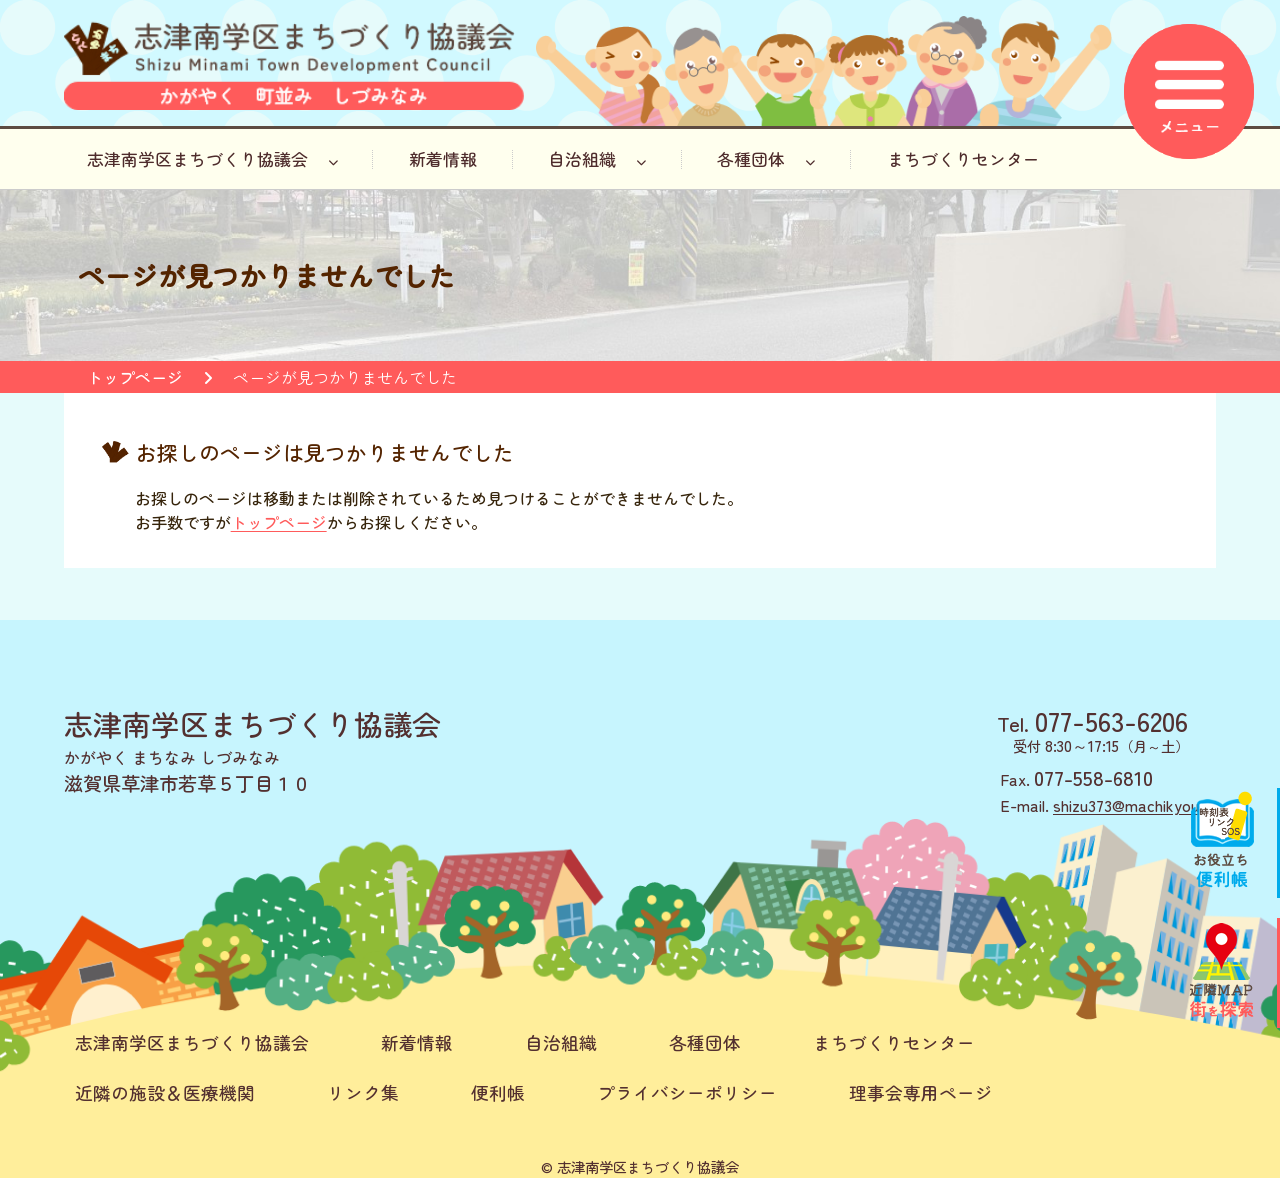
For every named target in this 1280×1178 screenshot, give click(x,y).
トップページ (135, 377)
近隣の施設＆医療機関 (165, 1092)
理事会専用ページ (921, 1092)
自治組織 (597, 159)
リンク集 (363, 1092)
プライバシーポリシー (687, 1092)
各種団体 (766, 159)
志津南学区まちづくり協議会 (212, 159)
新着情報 (443, 159)
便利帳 (498, 1092)
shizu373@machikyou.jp (1134, 805)
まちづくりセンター (963, 159)
